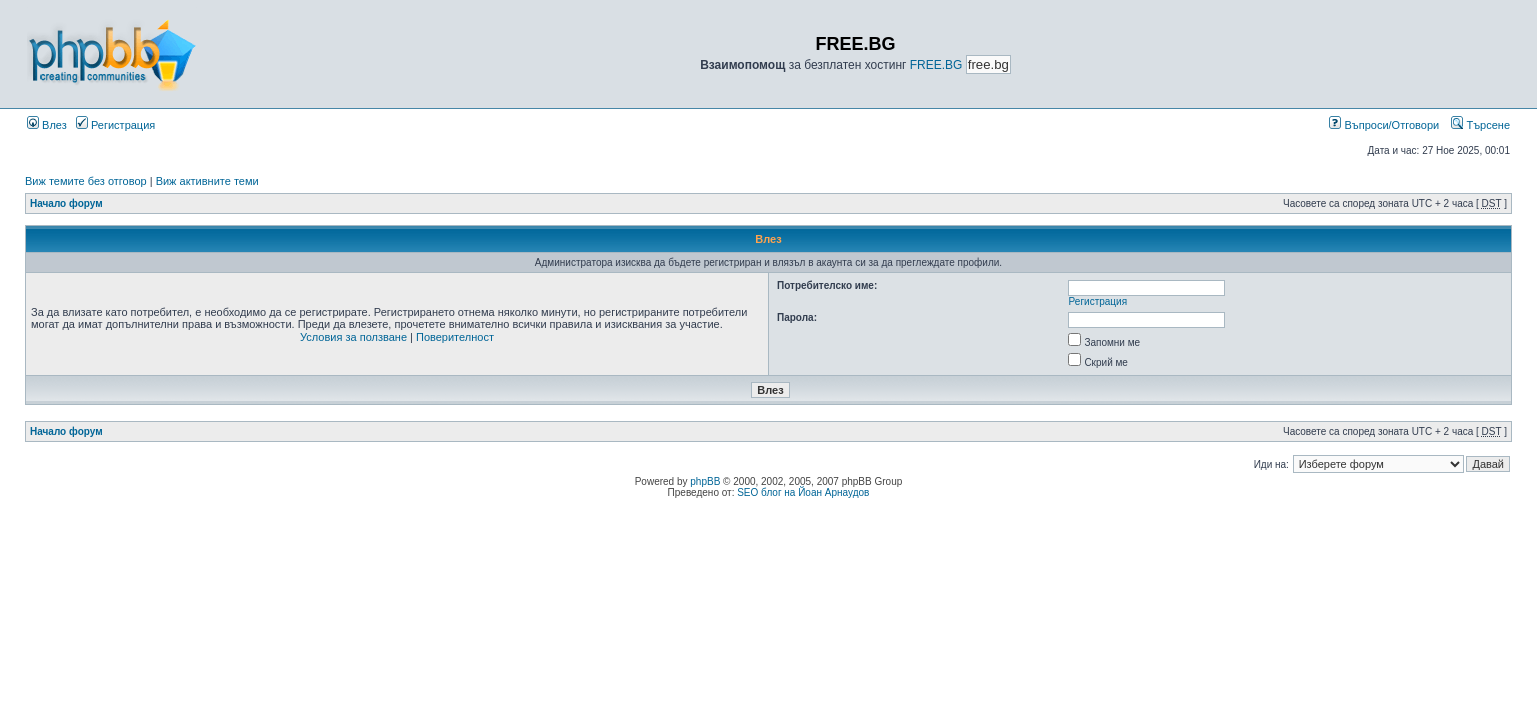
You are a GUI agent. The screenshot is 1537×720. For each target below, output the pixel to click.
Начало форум (66, 203)
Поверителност (455, 337)
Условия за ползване (353, 337)
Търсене (1480, 125)
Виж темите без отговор (86, 181)
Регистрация (115, 125)
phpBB (705, 481)
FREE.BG (936, 65)
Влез (47, 125)
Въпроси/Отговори (1384, 125)
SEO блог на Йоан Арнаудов (803, 492)
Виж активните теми (207, 181)
